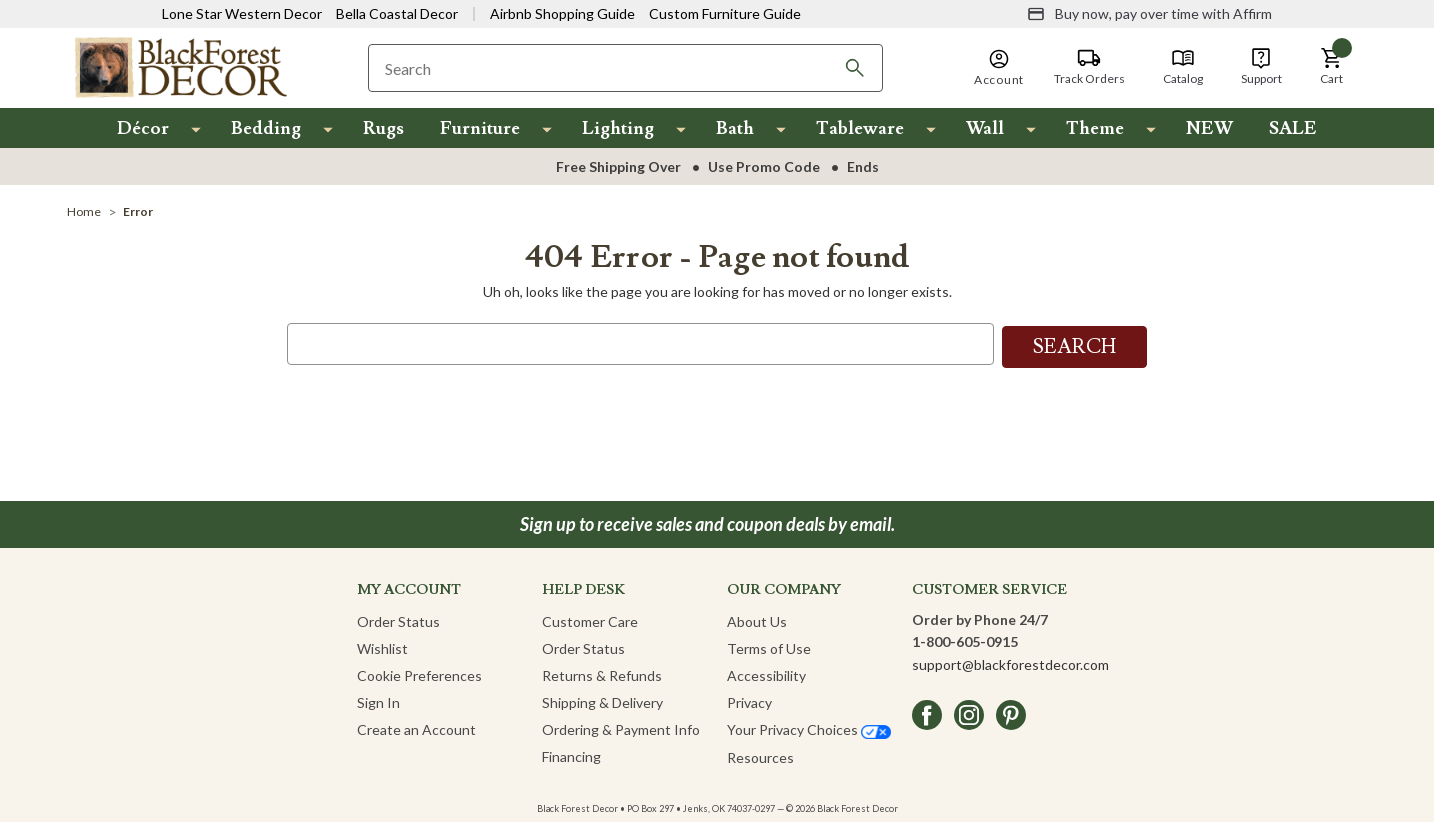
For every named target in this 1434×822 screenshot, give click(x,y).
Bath (735, 128)
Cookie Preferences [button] (419, 672)
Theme (1095, 128)
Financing (571, 753)
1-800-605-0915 (965, 638)
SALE (1293, 128)
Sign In (378, 699)
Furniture (480, 128)
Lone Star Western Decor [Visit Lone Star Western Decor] (242, 13)
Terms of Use (769, 645)
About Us (757, 618)
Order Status (398, 618)
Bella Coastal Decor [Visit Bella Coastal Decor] (397, 13)
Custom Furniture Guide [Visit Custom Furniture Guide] (725, 13)
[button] (1332, 67)
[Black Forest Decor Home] (180, 66)
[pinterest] (1011, 712)
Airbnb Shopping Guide (562, 13)
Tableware (860, 128)
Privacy (749, 699)
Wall (985, 128)
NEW (1209, 128)
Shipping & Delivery (602, 699)
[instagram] (969, 712)
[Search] (855, 68)
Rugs (383, 128)
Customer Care (590, 618)
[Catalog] (1183, 67)
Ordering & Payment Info (621, 726)
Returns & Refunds (602, 672)
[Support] (1261, 67)
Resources (760, 754)
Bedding (266, 128)
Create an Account (416, 726)
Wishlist (382, 645)
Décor (143, 128)
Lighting (618, 128)
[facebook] (927, 712)
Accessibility (766, 672)
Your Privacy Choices (809, 726)
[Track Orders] (1089, 67)
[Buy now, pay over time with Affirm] (1149, 14)
